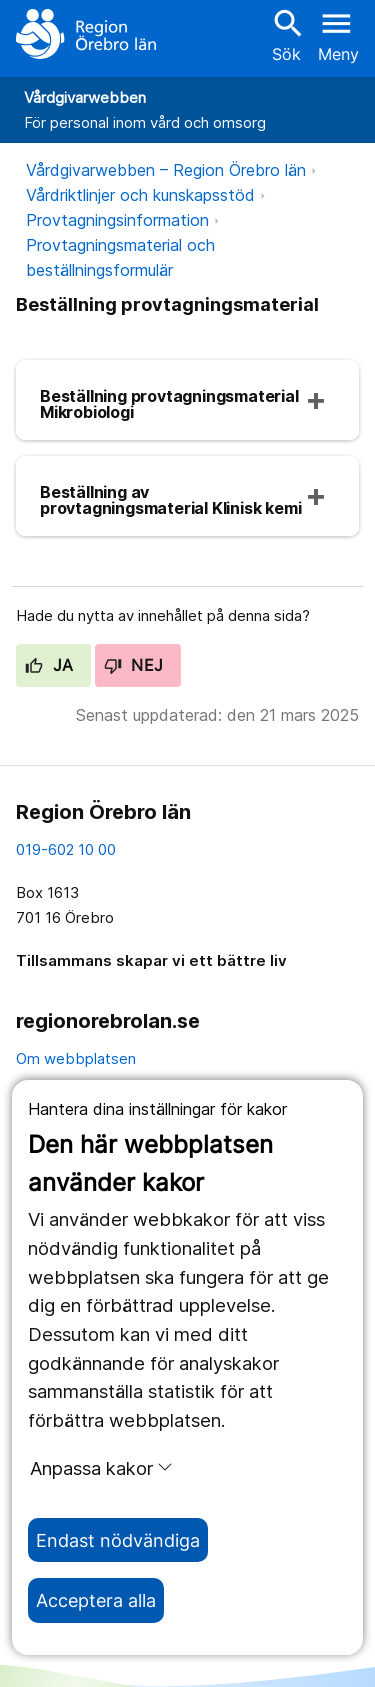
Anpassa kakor (101, 1468)
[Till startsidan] (86, 34)
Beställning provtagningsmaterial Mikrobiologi (169, 404)
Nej (134, 665)
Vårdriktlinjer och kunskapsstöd (140, 195)
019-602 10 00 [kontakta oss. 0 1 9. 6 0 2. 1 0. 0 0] (66, 849)
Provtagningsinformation (117, 220)
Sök (286, 34)
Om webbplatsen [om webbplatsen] (76, 1058)
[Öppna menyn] (338, 34)
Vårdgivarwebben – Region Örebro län (166, 170)
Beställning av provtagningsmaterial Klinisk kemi (170, 500)
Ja (49, 665)
